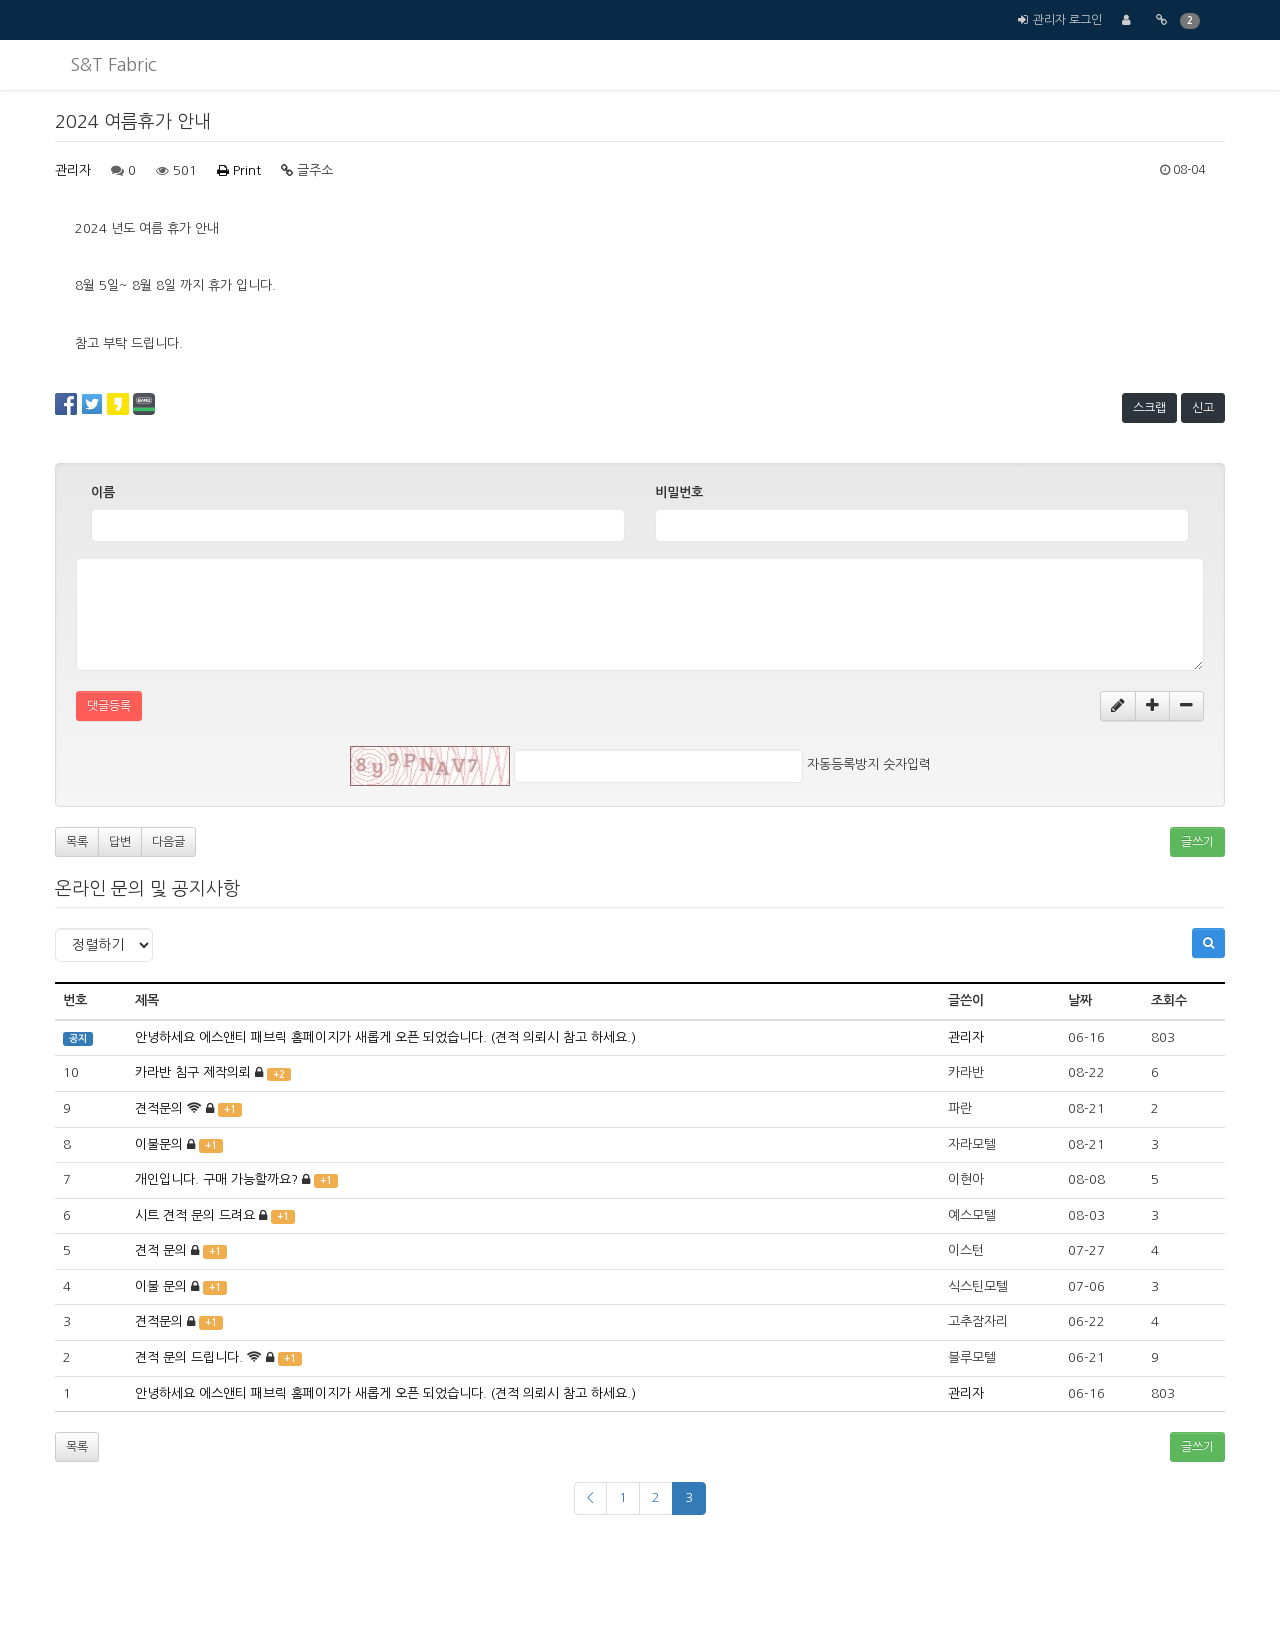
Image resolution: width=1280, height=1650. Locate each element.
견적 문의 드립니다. (189, 1357)
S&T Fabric (113, 65)
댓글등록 (109, 706)
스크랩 (1149, 408)
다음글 (168, 842)
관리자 (73, 170)
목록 (77, 842)
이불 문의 (161, 1286)
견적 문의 (161, 1250)
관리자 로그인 (1067, 20)
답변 (120, 842)
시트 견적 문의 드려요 (195, 1215)
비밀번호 (679, 492)
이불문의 (159, 1144)
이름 (103, 492)
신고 (1203, 408)
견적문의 (159, 1108)
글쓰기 (1197, 842)
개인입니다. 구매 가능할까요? (216, 1179)
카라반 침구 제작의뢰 (193, 1072)
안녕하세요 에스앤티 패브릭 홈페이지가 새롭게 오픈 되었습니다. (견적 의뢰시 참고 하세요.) (385, 1037)
